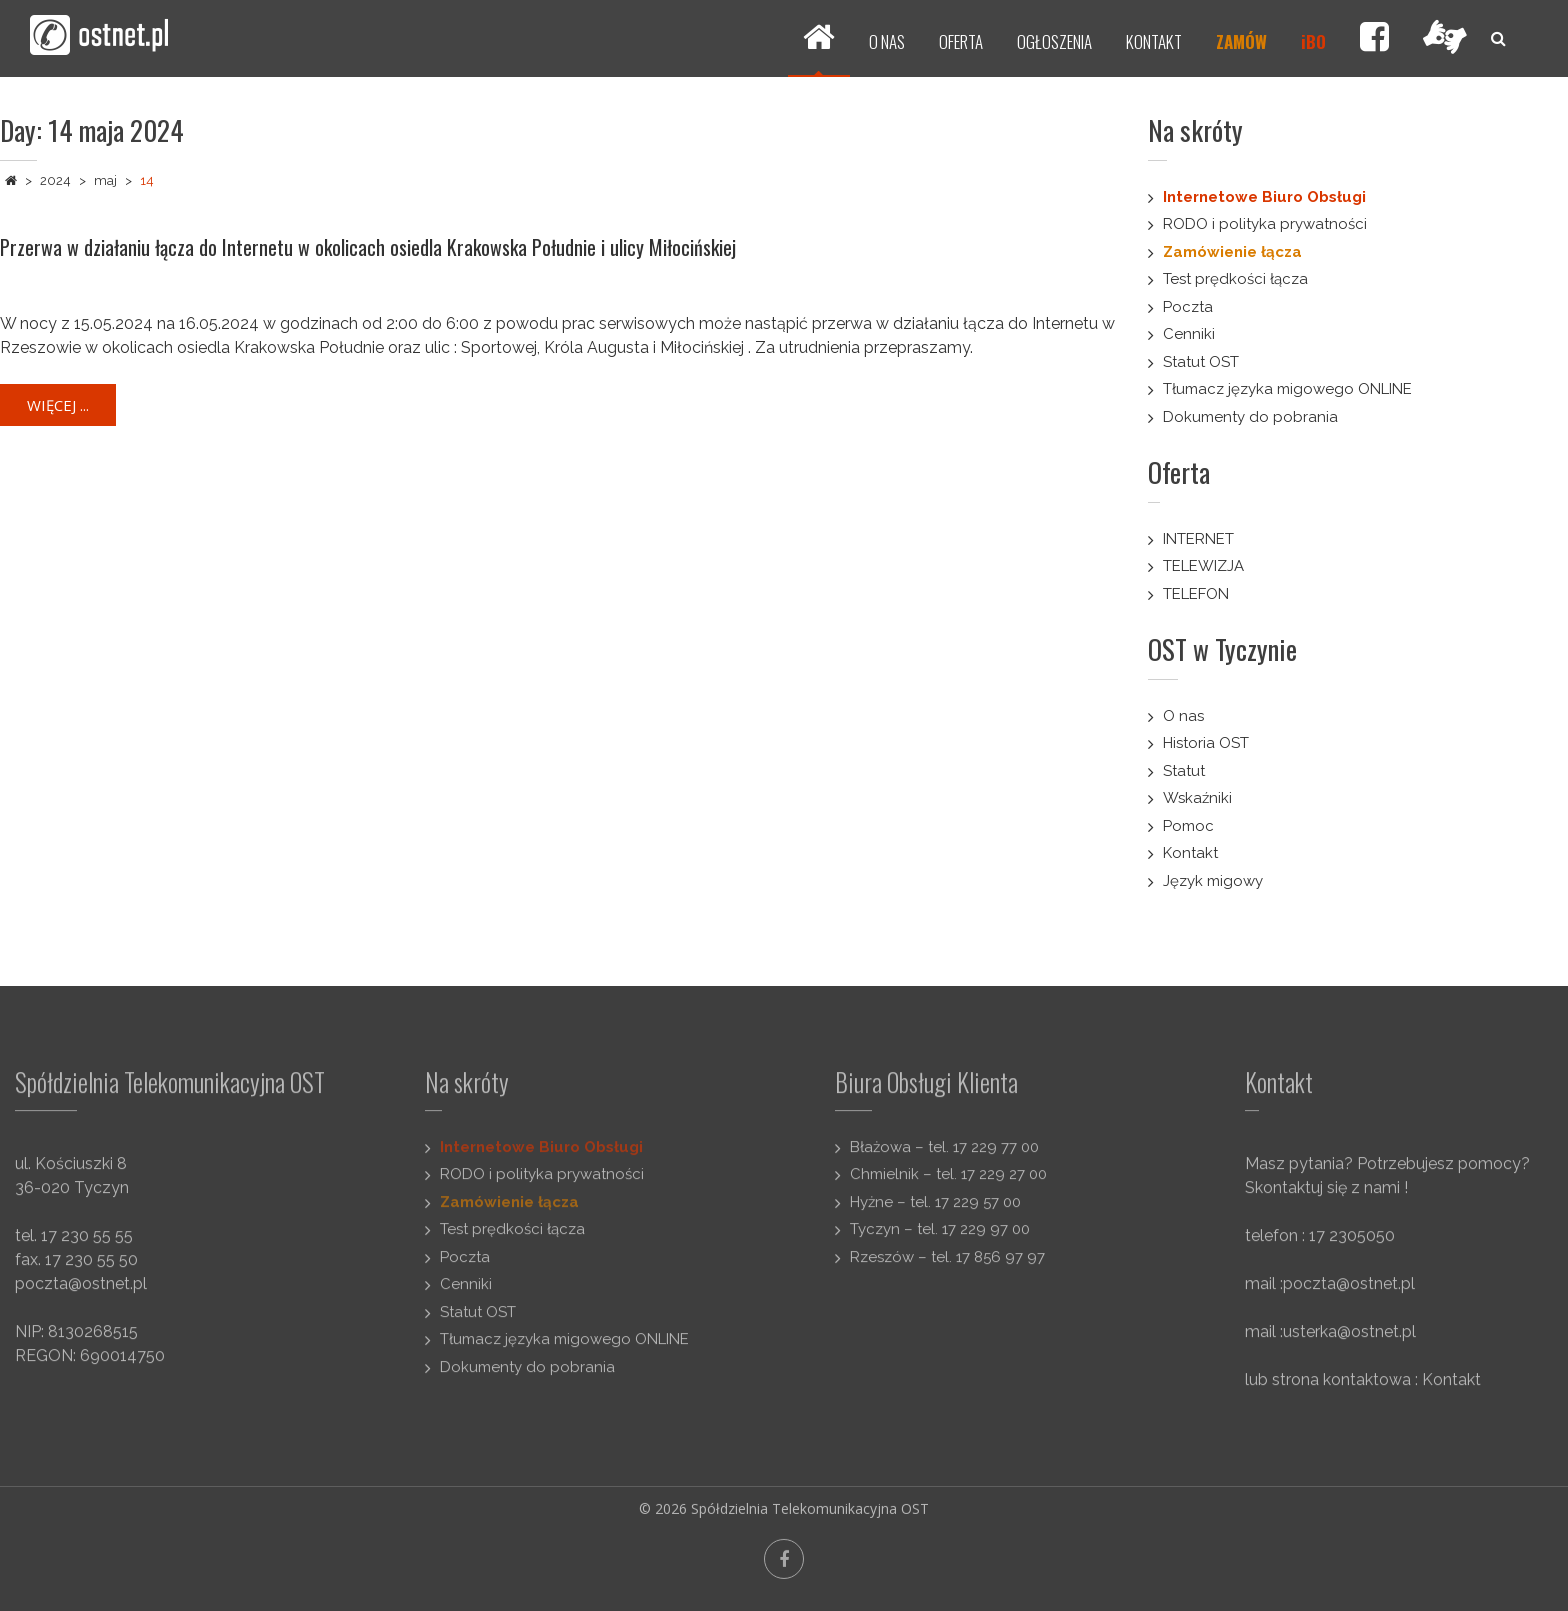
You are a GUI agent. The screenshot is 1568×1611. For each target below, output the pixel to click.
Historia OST (1206, 743)
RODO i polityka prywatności (1265, 224)
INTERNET (1198, 539)
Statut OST (1201, 362)
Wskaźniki (1197, 798)
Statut (1184, 771)
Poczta (1188, 307)
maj (105, 180)
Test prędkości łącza (1235, 279)
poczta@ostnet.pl (81, 1293)
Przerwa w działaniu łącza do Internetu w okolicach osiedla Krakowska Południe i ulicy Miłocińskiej (368, 247)
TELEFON (1196, 594)
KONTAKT (1154, 41)
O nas (1183, 716)
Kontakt (1190, 853)
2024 (55, 180)
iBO (1313, 41)
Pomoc (1188, 826)
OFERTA (961, 41)
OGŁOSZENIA (1054, 41)
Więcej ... (58, 405)
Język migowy (1213, 881)
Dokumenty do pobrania (1250, 417)
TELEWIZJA (1203, 566)
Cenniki (1189, 334)
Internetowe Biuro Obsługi (1264, 197)
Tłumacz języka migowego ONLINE (1287, 389)
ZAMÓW (1241, 41)
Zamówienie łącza (1232, 252)
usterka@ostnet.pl (1349, 1341)
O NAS (887, 41)
